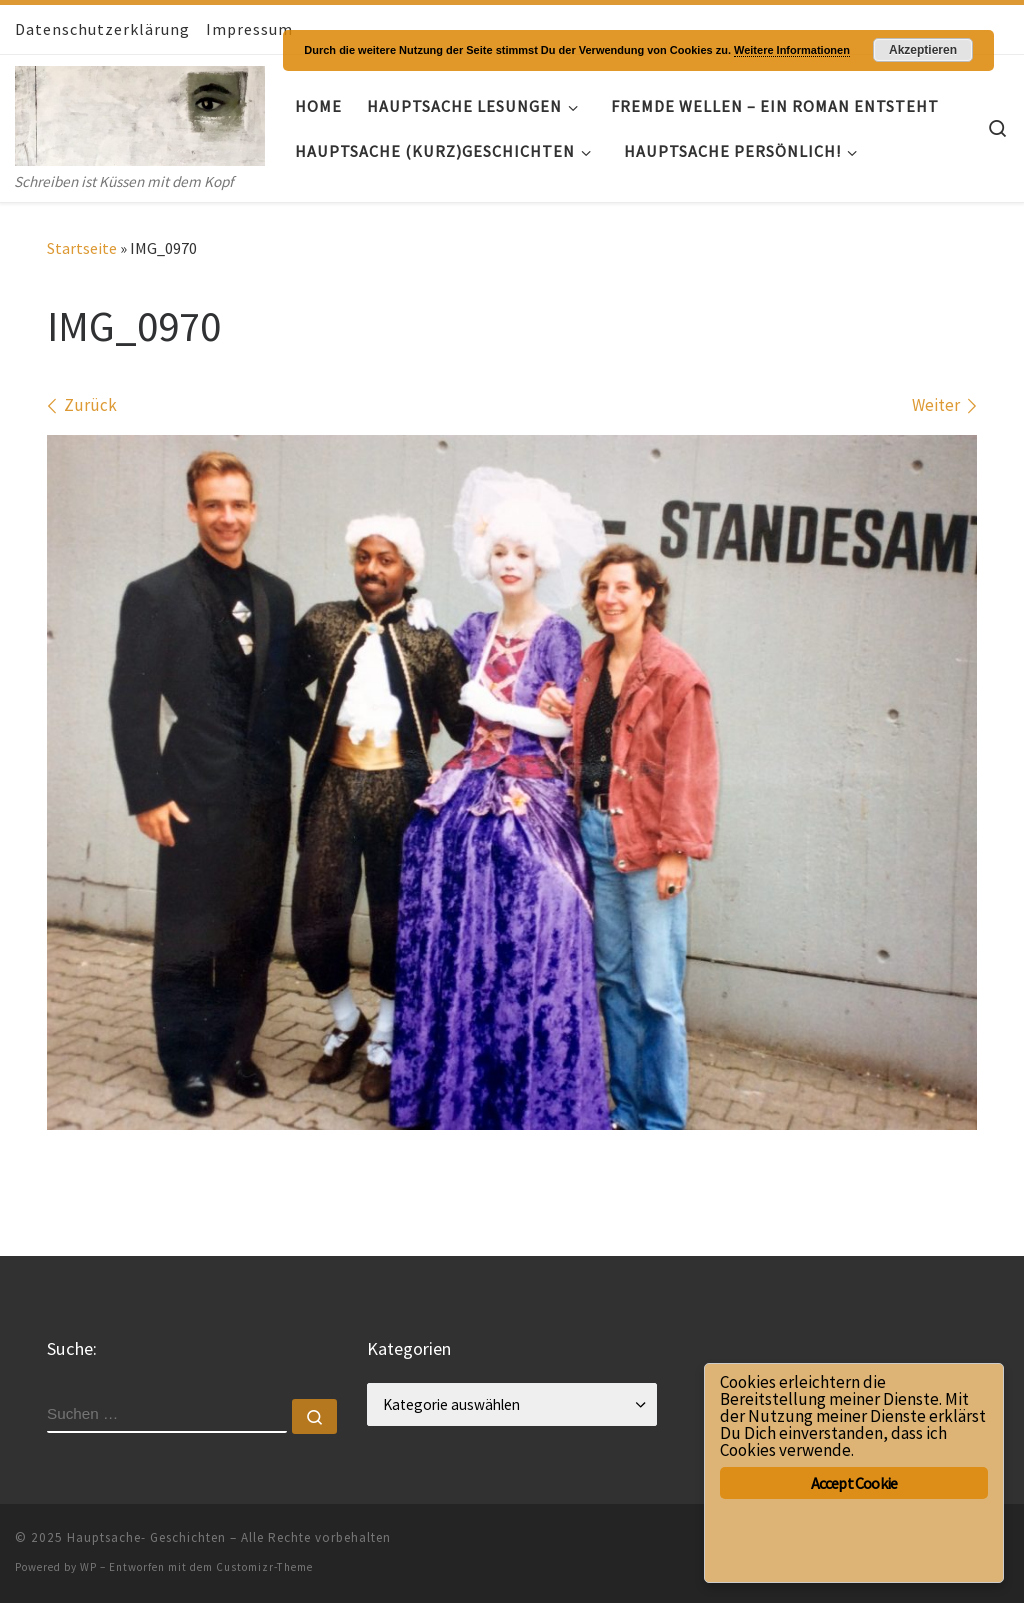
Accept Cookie (854, 1483)
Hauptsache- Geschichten (146, 1537)
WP (88, 1567)
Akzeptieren (923, 50)
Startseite (82, 248)
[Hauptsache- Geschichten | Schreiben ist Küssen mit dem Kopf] (140, 111)
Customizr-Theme (264, 1567)
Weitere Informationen (792, 50)
